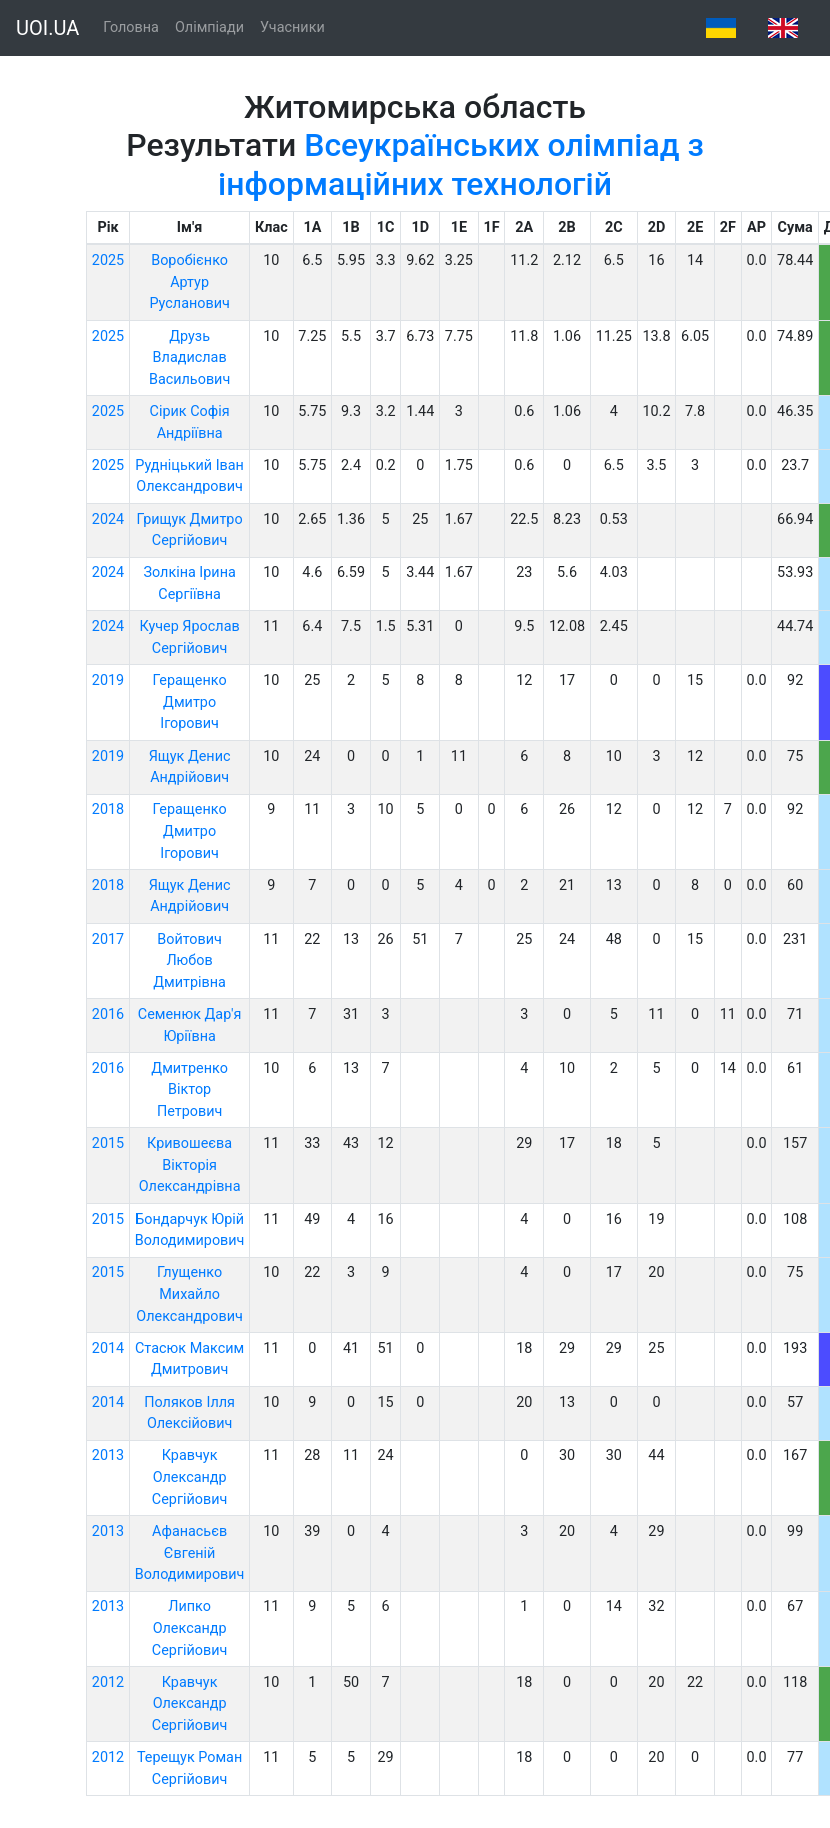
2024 (108, 519)
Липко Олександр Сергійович (190, 1628)
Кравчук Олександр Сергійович (190, 1477)
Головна (131, 27)
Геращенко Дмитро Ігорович (190, 702)
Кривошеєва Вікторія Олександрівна (190, 1165)
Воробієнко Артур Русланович (189, 282)
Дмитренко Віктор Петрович (189, 1090)
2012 (108, 1682)
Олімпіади (209, 27)
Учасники (292, 27)
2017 (108, 939)
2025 (108, 260)
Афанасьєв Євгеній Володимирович (190, 1553)
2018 (108, 809)
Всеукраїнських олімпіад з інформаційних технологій (461, 164)
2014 (108, 1348)
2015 (108, 1143)
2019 (108, 680)
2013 (108, 1455)
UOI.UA (47, 28)
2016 (108, 1014)
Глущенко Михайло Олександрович (189, 1294)
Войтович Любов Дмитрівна (189, 961)
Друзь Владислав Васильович (189, 358)
